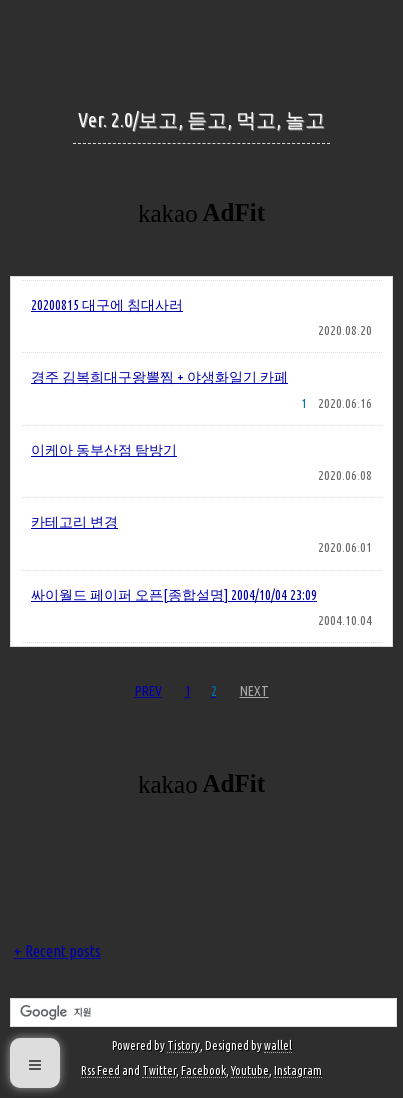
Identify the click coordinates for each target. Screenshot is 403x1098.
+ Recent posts (57, 951)
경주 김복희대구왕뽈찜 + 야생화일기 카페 (159, 377)
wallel (278, 1045)
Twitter (159, 1070)
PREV (148, 691)
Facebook (203, 1070)
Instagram (298, 1070)
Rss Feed (100, 1070)
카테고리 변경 (74, 522)
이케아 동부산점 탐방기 (104, 450)
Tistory (183, 1045)
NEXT (254, 691)
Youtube (250, 1070)
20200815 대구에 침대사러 (107, 305)
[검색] (201, 1013)
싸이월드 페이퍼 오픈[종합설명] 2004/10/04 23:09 (174, 595)
